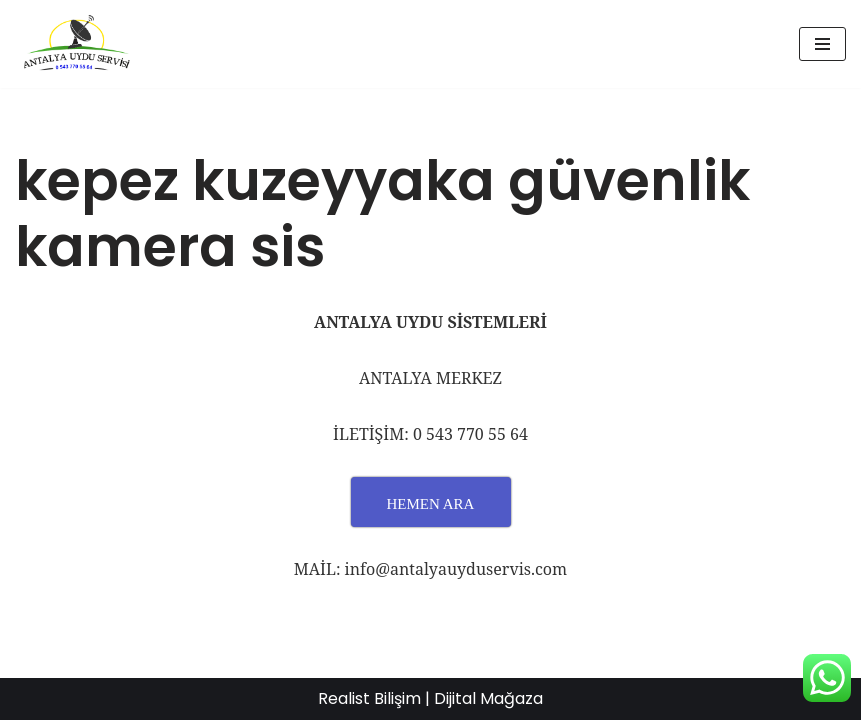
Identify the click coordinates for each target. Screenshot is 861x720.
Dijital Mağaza (488, 698)
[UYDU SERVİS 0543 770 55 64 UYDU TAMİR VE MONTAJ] (75, 44)
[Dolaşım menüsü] (822, 44)
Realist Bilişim (369, 698)
